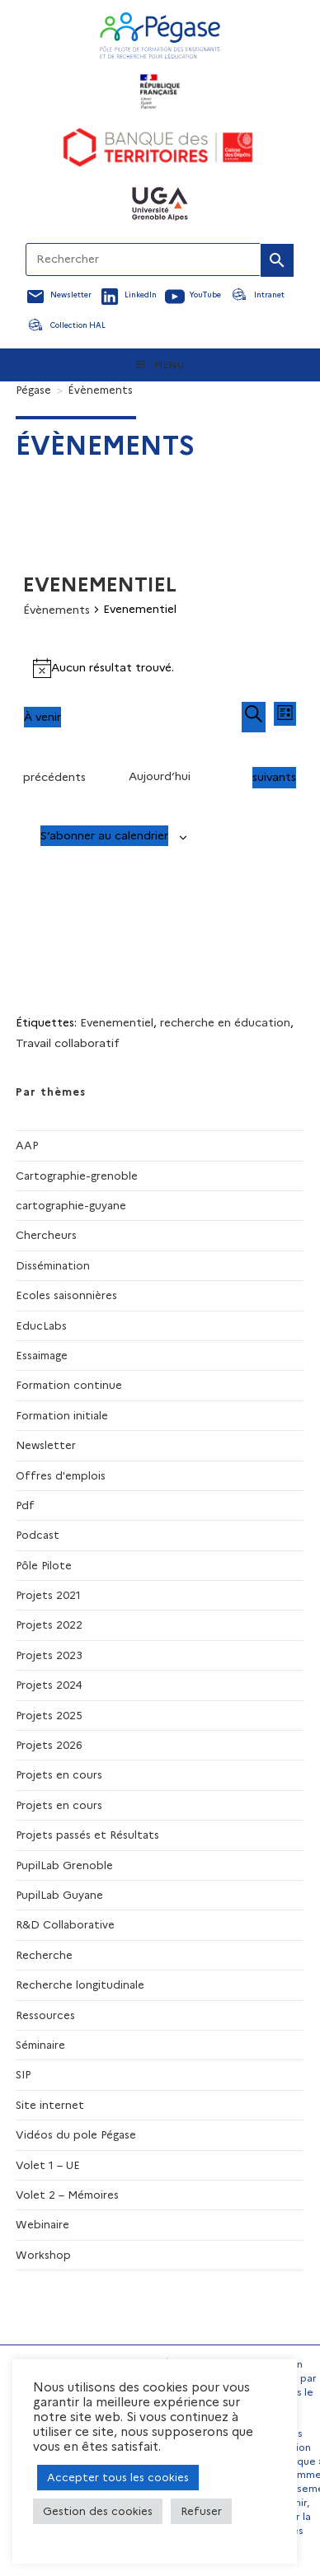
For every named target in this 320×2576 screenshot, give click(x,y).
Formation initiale (62, 1415)
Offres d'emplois (61, 1475)
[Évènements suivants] (274, 777)
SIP (23, 2074)
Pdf (25, 1505)
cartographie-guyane (71, 1205)
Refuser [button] (201, 2511)
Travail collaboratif (68, 1043)
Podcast (37, 1534)
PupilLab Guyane (59, 1894)
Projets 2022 (49, 1624)
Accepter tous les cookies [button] (118, 2477)
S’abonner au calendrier (104, 835)
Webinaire (42, 2224)
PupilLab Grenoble (64, 1865)
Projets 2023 (49, 1655)
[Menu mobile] (160, 364)
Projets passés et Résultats (87, 1834)
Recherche (44, 1954)
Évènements (100, 389)
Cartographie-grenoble (77, 1175)
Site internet (50, 2104)
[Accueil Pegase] (160, 35)
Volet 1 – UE (48, 2165)
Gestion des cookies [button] (98, 2511)
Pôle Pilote (44, 1565)
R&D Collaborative (65, 1924)
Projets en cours (59, 1774)
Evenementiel (116, 1022)
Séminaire (40, 2044)
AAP (27, 1145)
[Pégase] (33, 389)
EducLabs (41, 1325)
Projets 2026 (49, 1744)
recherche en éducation (225, 1022)
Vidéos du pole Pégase (76, 2134)
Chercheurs (46, 1234)
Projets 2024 (49, 1684)
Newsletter (46, 1445)
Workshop (43, 2254)
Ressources (45, 2015)
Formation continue (69, 1384)
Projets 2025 (49, 1715)
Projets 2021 (48, 1594)
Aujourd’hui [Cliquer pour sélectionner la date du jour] (160, 776)
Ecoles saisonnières (66, 1295)
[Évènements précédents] (54, 777)
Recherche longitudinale (80, 1984)
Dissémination (53, 1265)
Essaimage (42, 1355)
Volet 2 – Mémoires (67, 2194)
